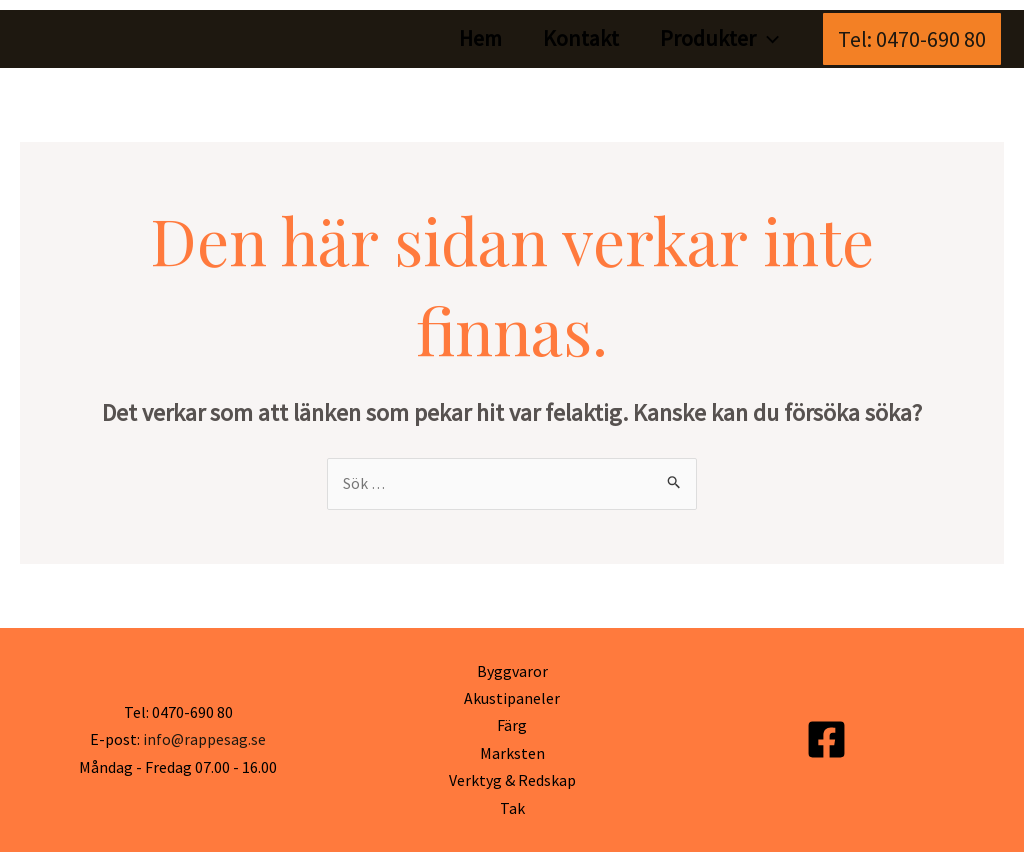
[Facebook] (826, 740)
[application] (766, 38)
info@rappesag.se (203, 739)
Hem (473, 38)
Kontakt (577, 38)
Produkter (718, 38)
